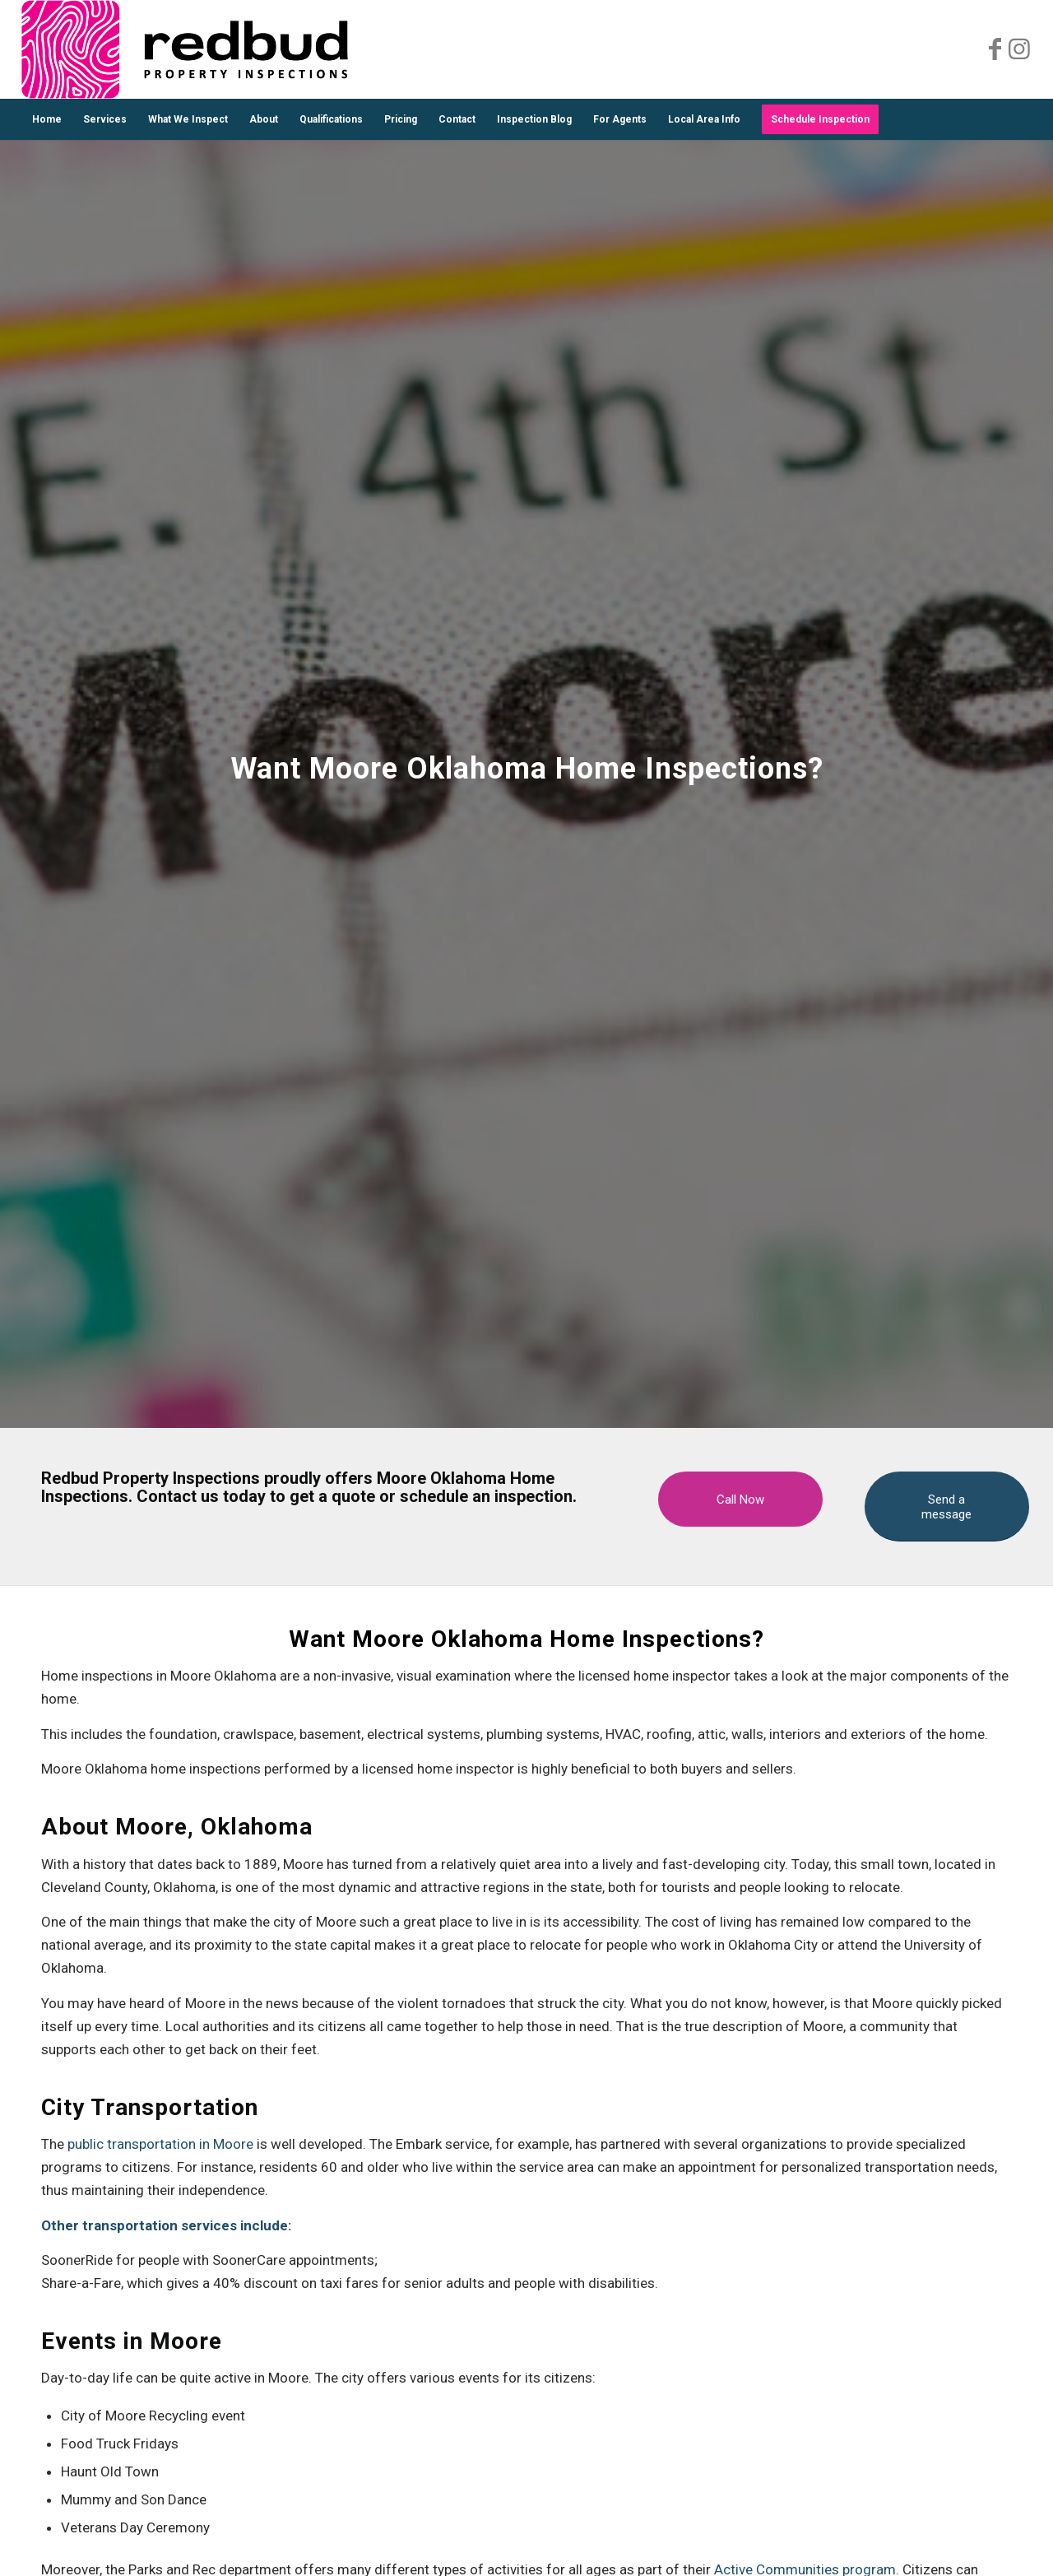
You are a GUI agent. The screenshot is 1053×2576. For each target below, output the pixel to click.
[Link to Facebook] (994, 49)
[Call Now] (740, 1499)
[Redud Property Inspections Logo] (184, 49)
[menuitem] (46, 119)
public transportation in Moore (160, 2144)
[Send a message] (947, 1506)
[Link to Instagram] (1019, 49)
